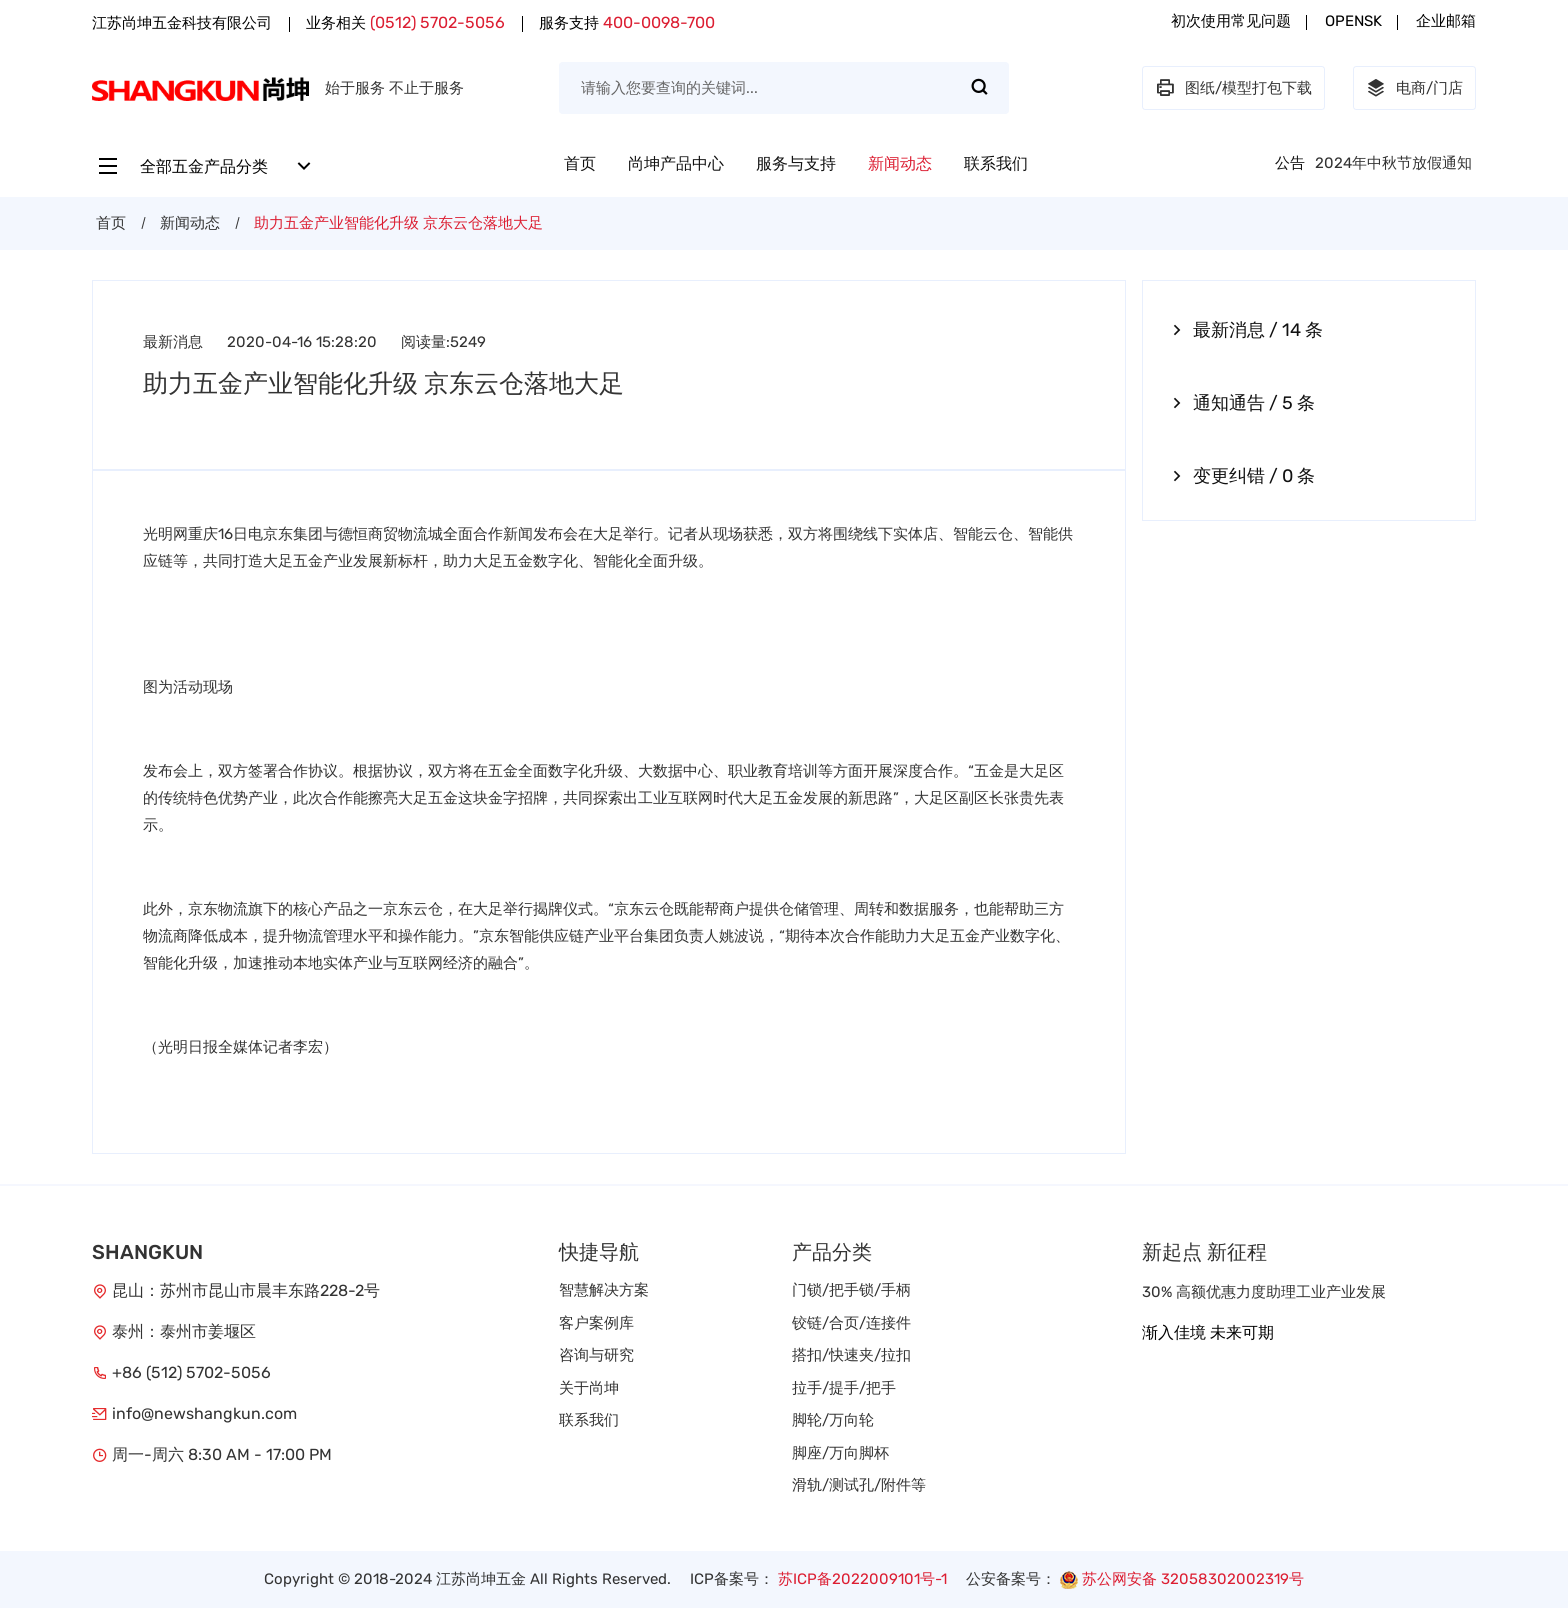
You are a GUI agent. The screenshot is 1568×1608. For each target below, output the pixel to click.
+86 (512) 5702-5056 (191, 1372)
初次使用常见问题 (1231, 21)
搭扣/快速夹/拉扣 (851, 1355)
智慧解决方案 (604, 1290)
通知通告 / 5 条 (1244, 403)
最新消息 (173, 342)
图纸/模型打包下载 (1233, 88)
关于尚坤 (589, 1388)
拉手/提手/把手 (844, 1388)
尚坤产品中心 (676, 163)
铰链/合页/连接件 (851, 1323)
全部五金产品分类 (206, 166)
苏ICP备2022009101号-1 (862, 1579)
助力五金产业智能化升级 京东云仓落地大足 (398, 223)
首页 (580, 163)
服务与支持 (796, 163)
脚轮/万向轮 (833, 1420)
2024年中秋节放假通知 (1393, 163)
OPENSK (1353, 21)
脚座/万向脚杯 (840, 1453)
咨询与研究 (596, 1355)
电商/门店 (1414, 88)
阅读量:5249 (443, 342)
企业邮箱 (1446, 21)
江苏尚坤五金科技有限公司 (182, 23)
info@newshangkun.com (204, 1413)
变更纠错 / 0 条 (1244, 476)
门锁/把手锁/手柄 (851, 1290)
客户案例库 (596, 1323)
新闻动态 (900, 163)
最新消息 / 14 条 (1248, 330)
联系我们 (996, 163)
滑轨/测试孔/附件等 (859, 1485)
